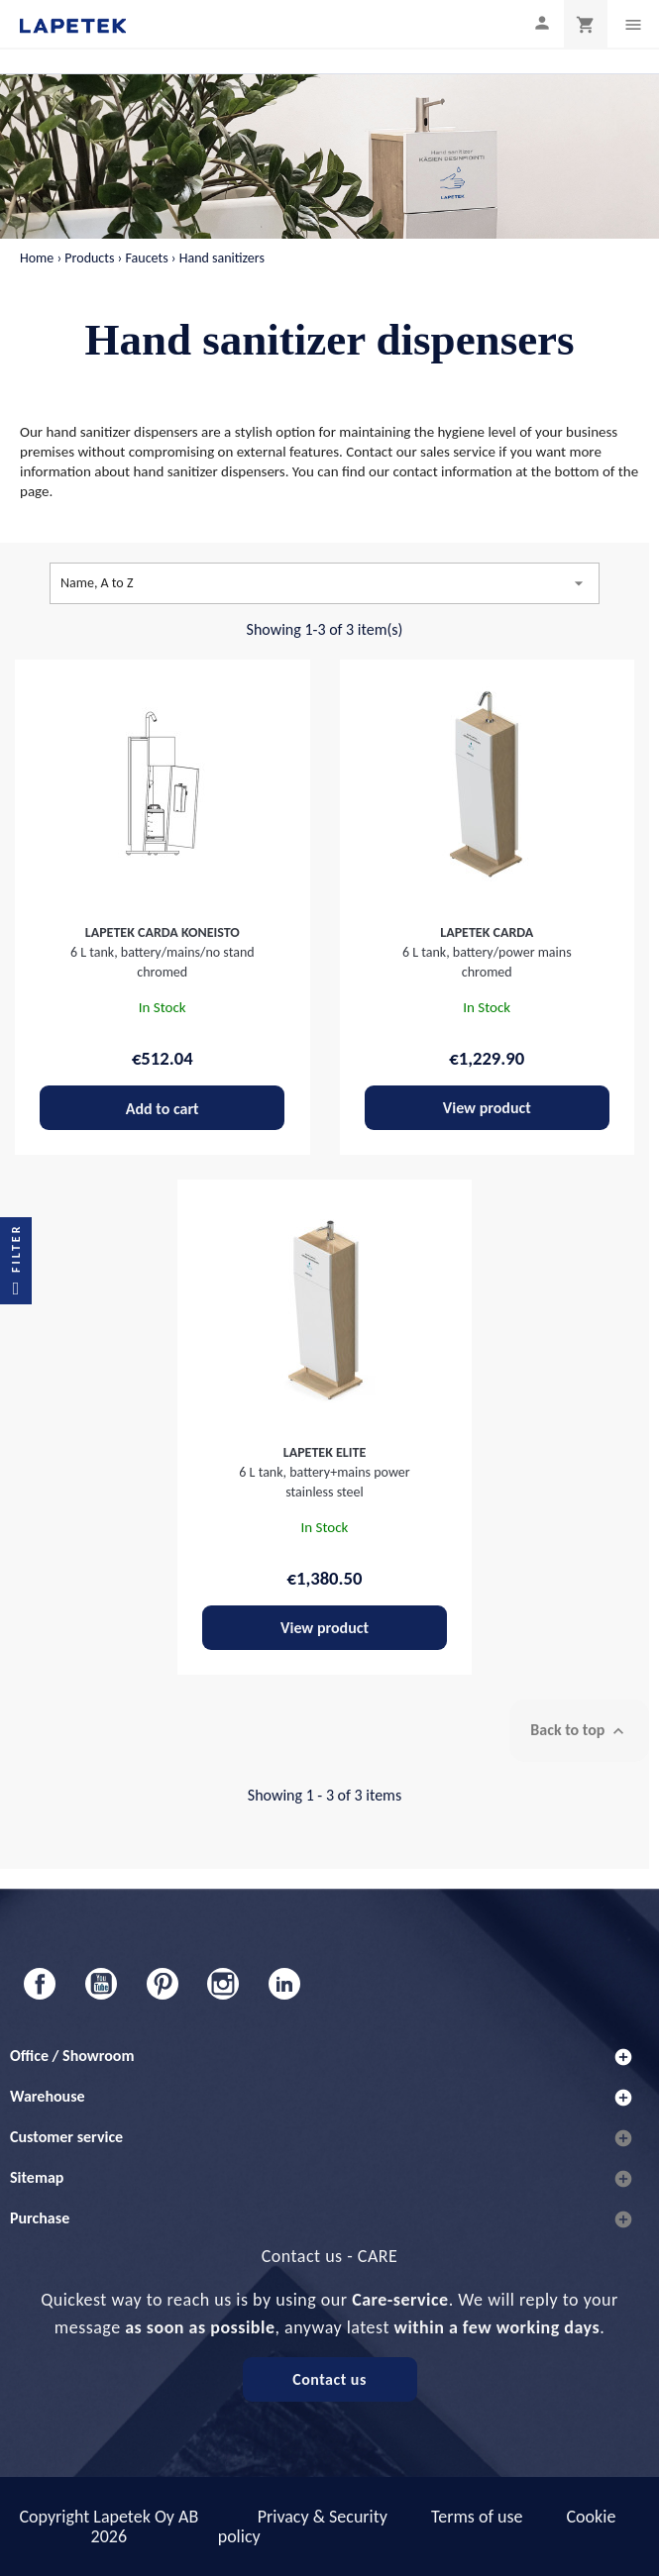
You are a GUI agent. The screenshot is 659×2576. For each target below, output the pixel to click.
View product (487, 1107)
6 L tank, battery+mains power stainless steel (324, 1472)
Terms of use (476, 2516)
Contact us (329, 2379)
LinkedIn (284, 1984)
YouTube (101, 1984)
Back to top (579, 1730)
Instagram (223, 1984)
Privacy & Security (322, 2516)
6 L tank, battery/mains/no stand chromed (162, 952)
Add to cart (162, 1108)
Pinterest (162, 1984)
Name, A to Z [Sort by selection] (324, 583)
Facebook (39, 1984)
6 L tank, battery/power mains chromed (487, 952)
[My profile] (542, 22)
